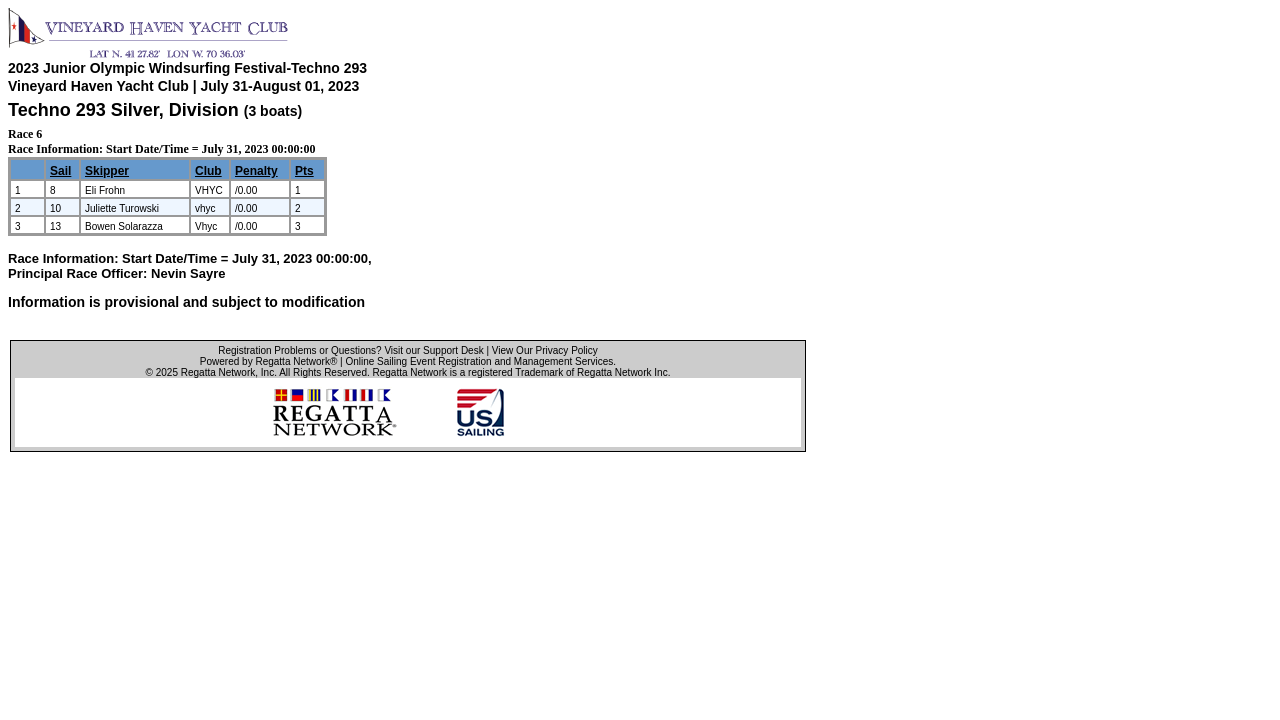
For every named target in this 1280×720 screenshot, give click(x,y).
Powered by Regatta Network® (268, 361)
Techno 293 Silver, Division (126, 110)
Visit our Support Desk (433, 350)
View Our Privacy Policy (545, 350)
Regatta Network (218, 372)
